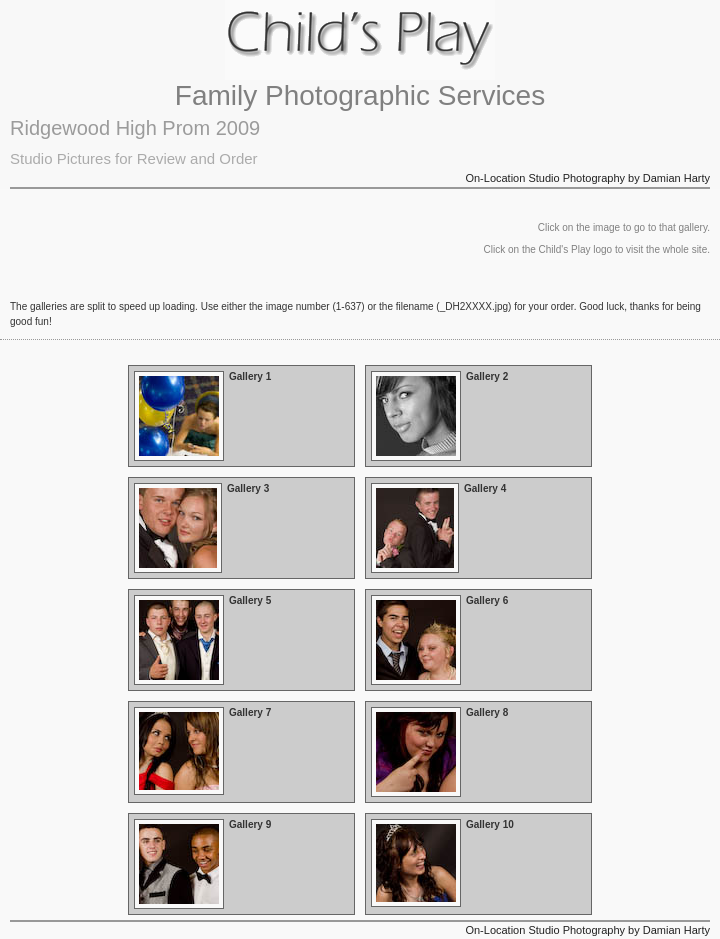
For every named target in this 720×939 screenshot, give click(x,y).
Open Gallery (241, 416)
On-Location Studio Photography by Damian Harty (587, 178)
